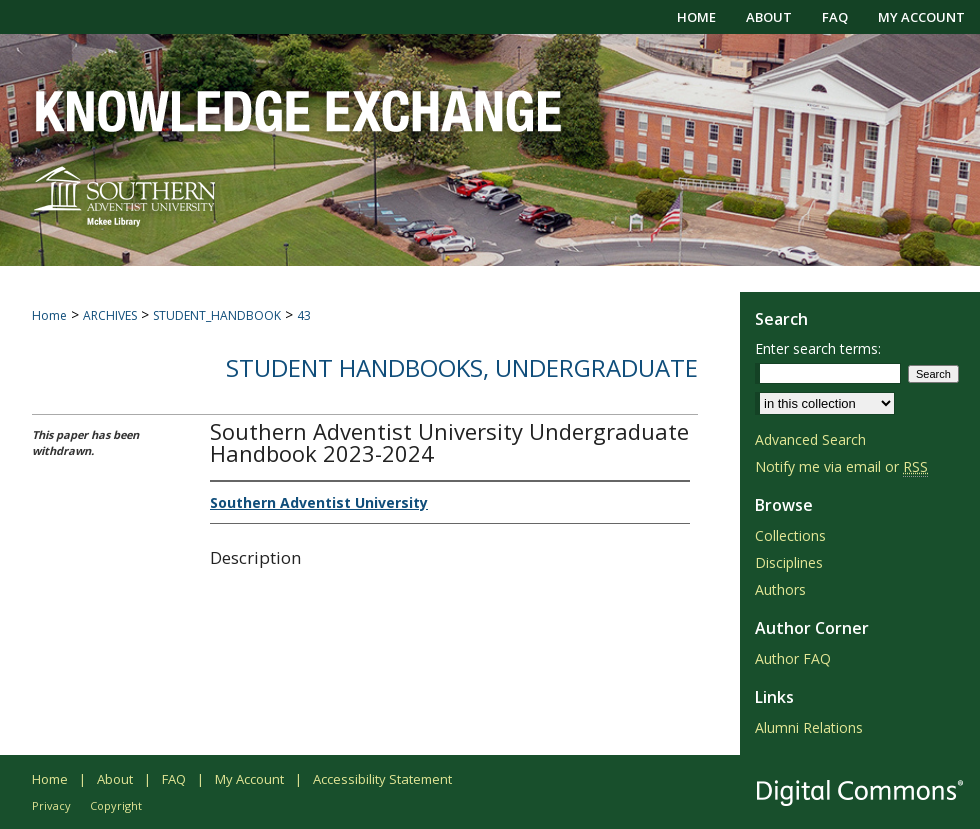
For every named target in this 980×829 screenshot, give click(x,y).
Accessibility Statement (382, 779)
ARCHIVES (110, 315)
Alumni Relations (809, 727)
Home (49, 315)
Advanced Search (810, 439)
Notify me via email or (841, 466)
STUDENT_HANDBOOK (217, 315)
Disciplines (789, 562)
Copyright (116, 805)
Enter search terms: (818, 348)
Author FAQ (793, 658)
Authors (780, 589)
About (115, 779)
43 (304, 315)
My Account (249, 779)
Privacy (51, 805)
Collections (790, 535)
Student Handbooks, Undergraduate (462, 367)
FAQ (174, 779)
